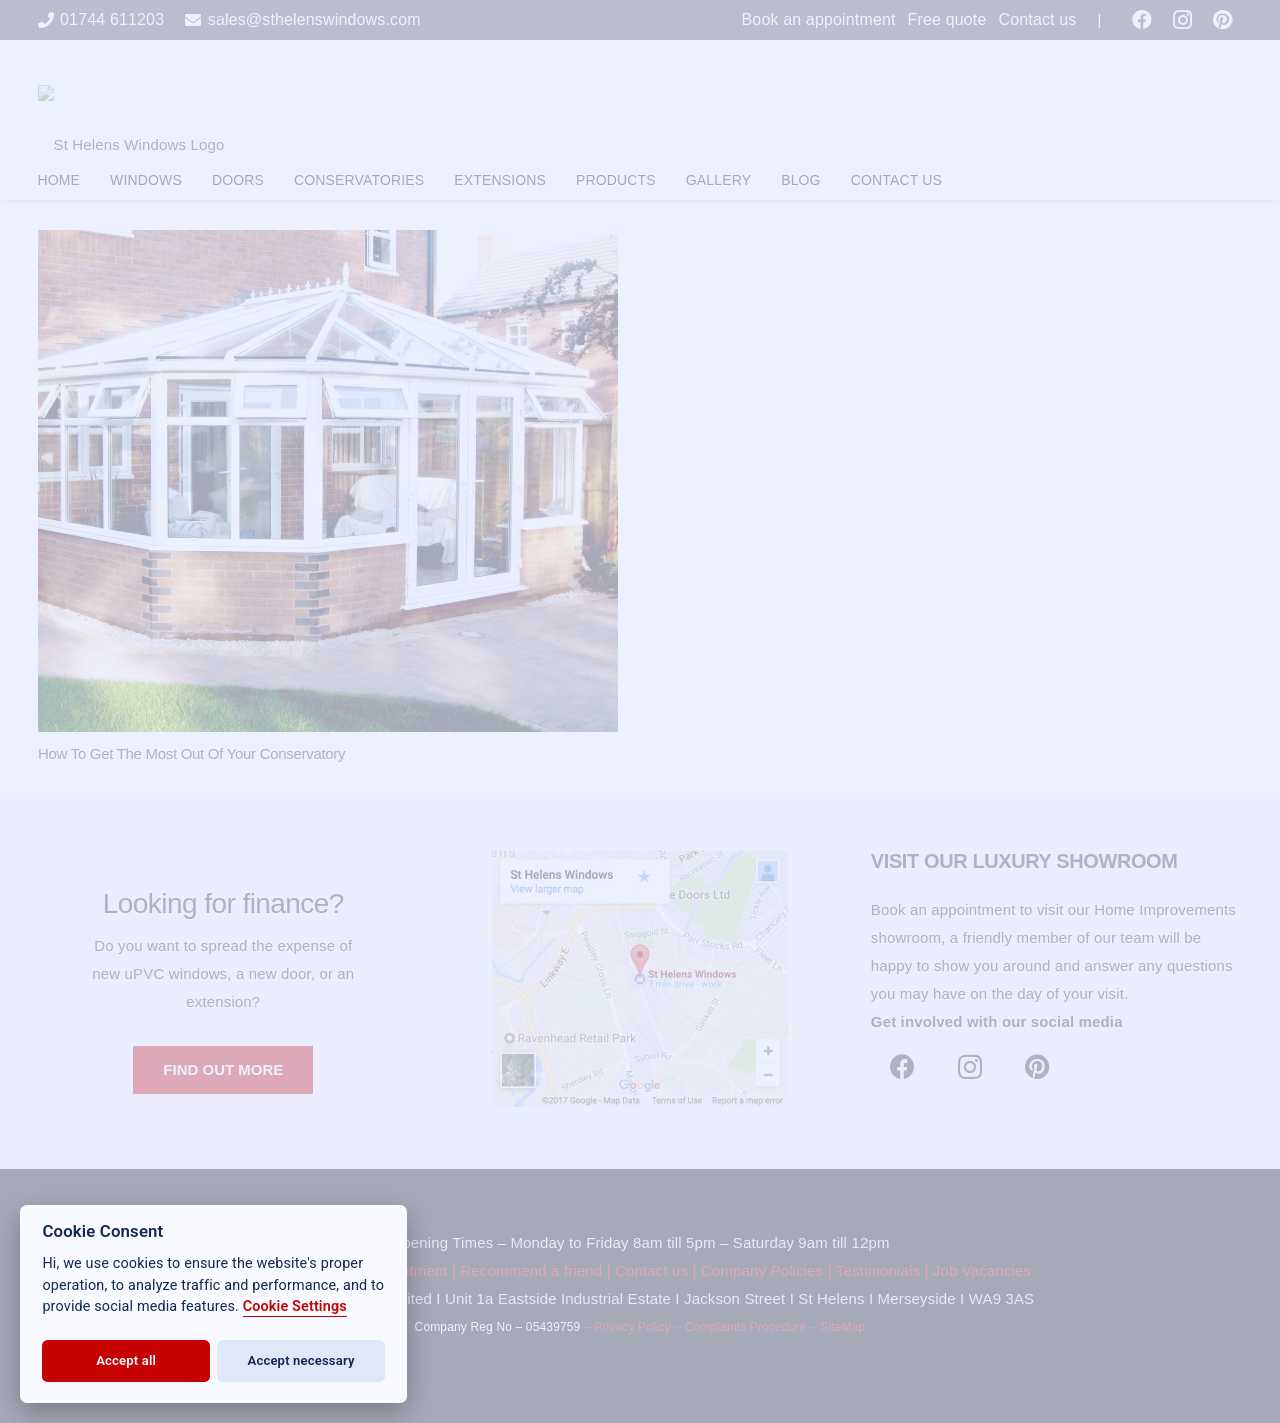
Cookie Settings (295, 1306)
